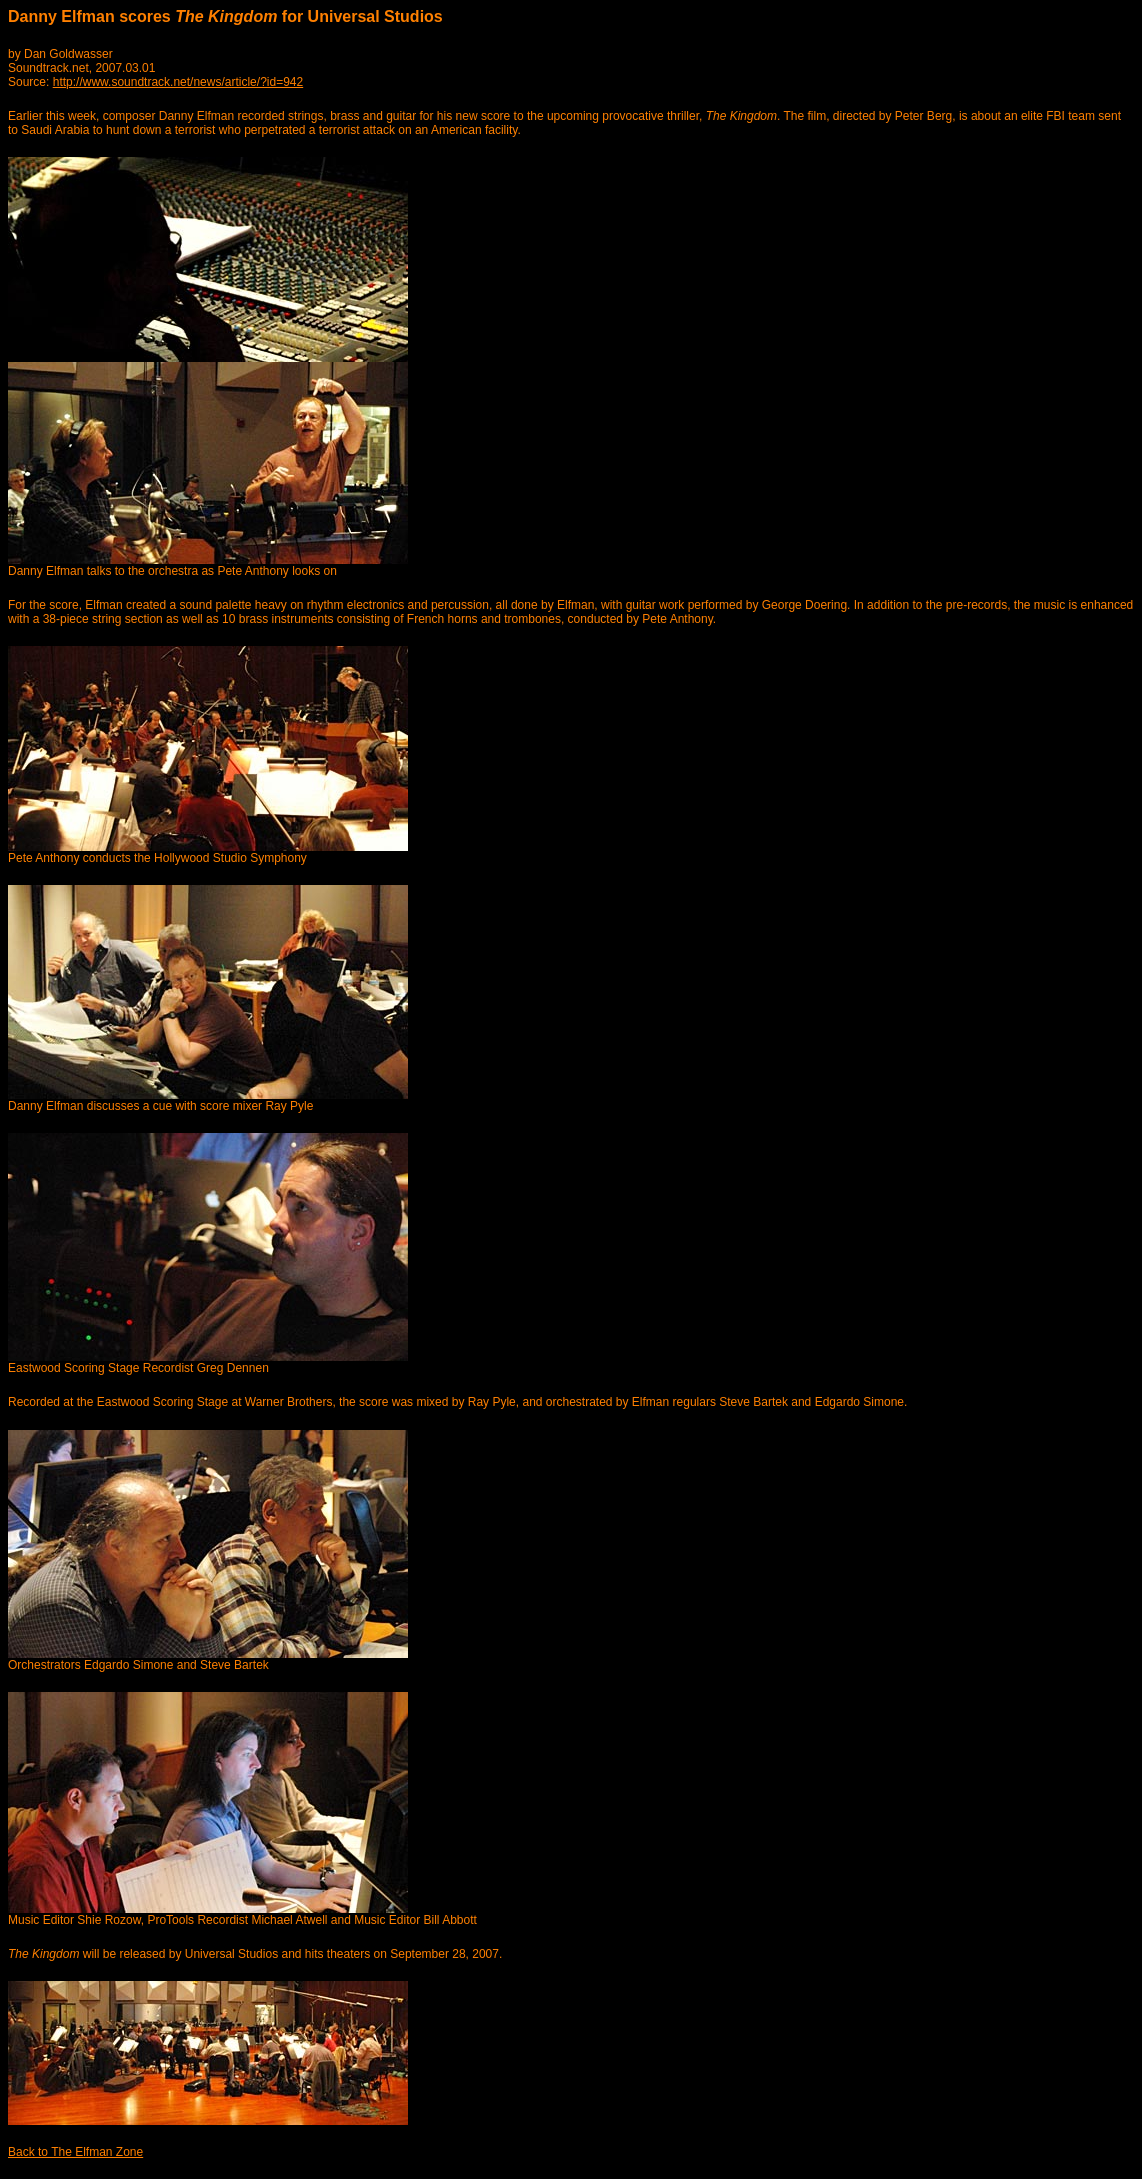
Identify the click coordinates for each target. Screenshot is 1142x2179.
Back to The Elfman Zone (75, 2152)
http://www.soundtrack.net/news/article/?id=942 (178, 82)
